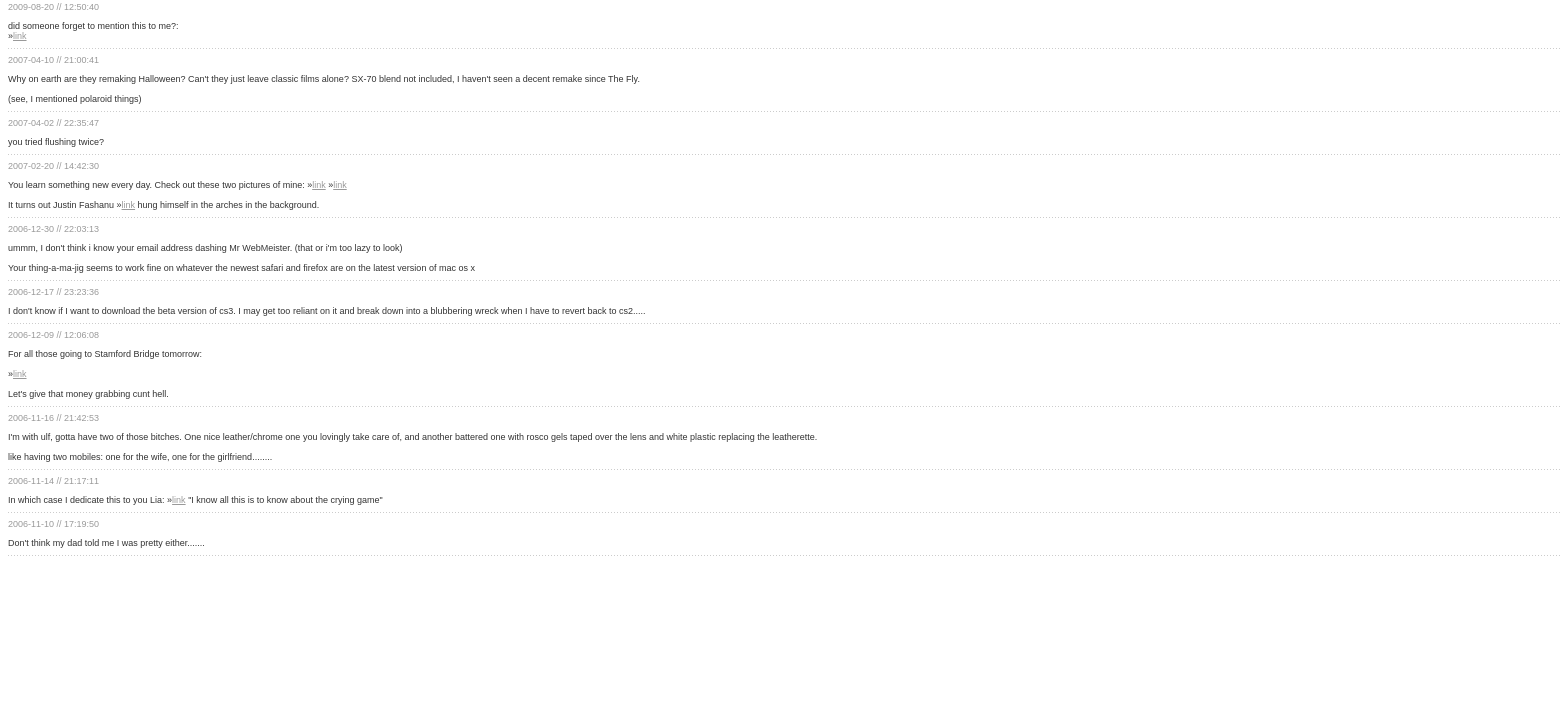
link (20, 36)
